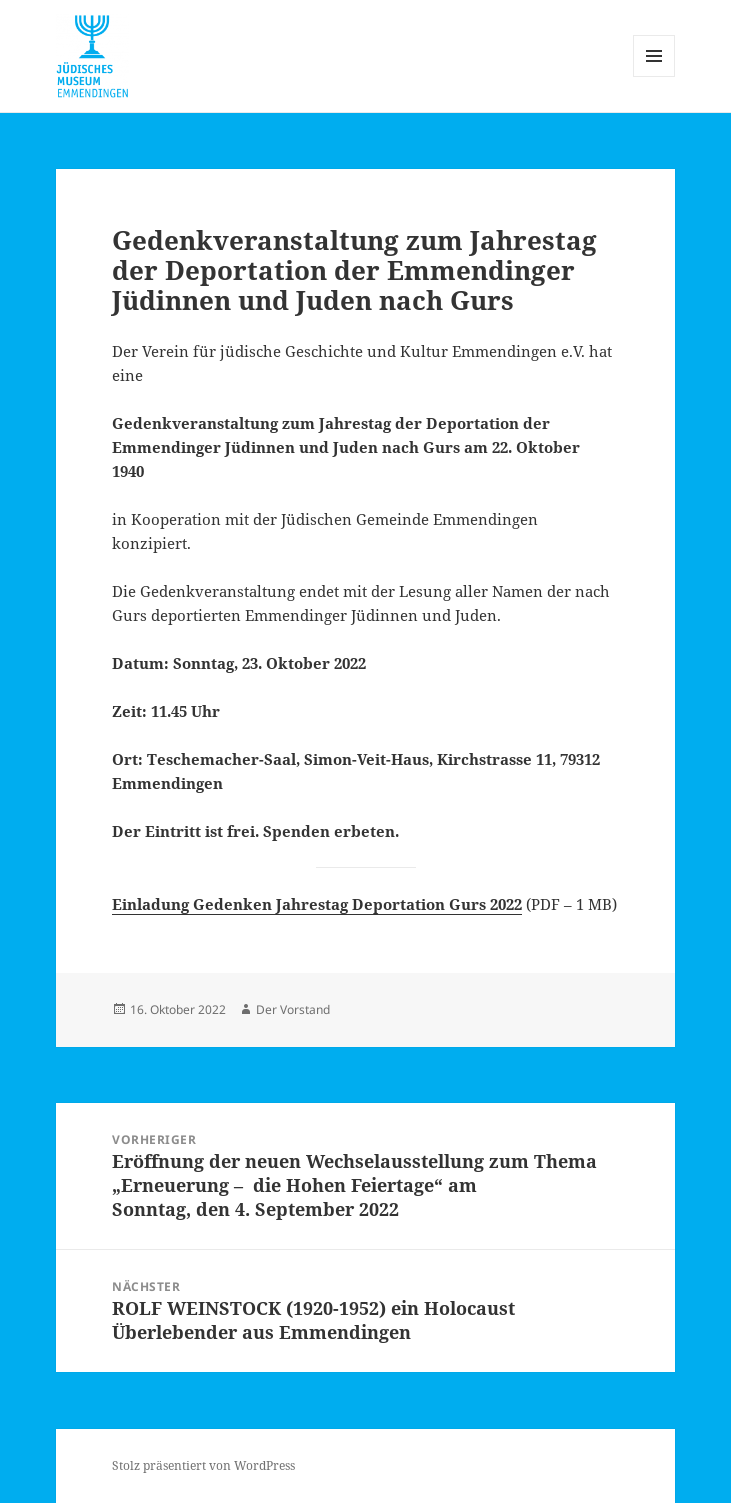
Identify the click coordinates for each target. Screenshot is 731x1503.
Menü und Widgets (654, 76)
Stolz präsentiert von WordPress (203, 1465)
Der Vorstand (293, 1009)
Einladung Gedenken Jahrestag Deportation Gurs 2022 (317, 904)
